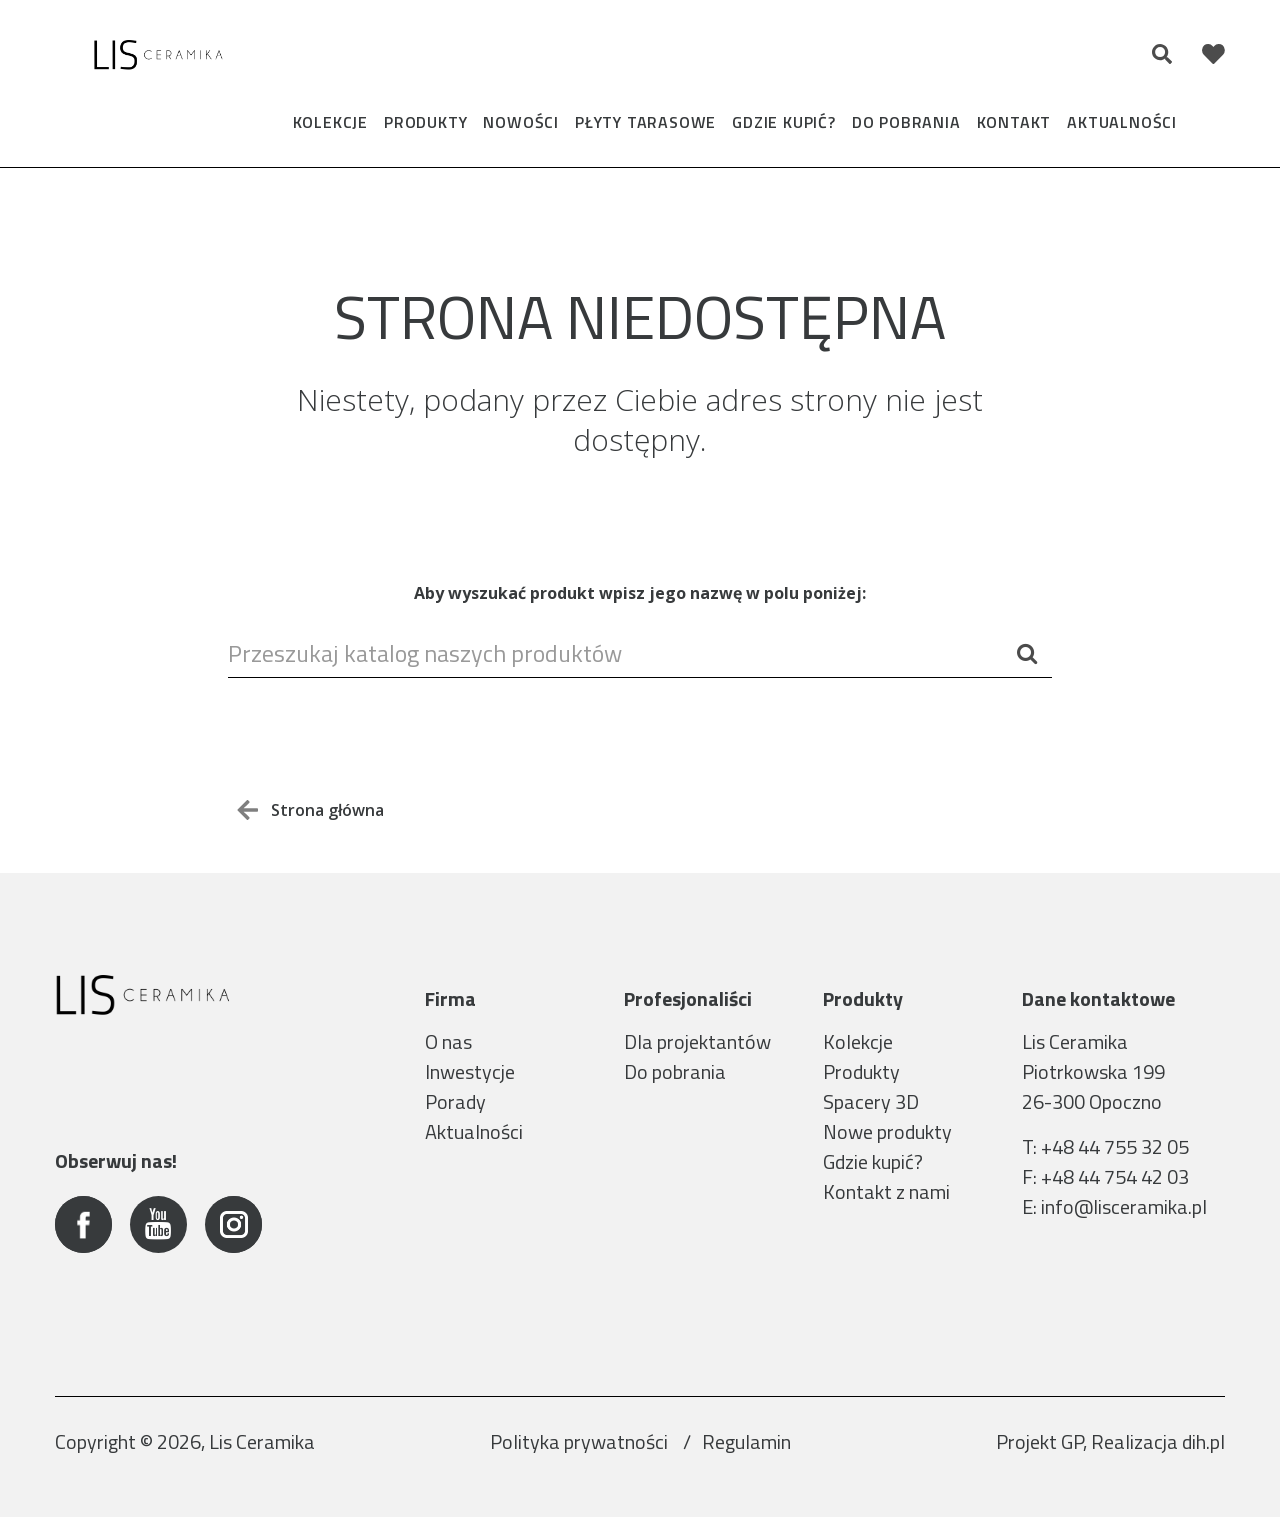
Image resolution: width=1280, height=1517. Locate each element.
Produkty (425, 122)
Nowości (521, 122)
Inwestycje (470, 1071)
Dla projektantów (697, 1041)
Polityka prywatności (581, 1441)
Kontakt (1014, 122)
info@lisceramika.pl (1124, 1206)
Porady (455, 1101)
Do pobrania (906, 122)
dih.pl (1203, 1441)
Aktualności (1122, 122)
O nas (448, 1041)
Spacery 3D (871, 1101)
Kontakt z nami (886, 1191)
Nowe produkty (887, 1131)
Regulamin (746, 1441)
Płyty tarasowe (645, 122)
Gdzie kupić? (784, 122)
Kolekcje (330, 122)
